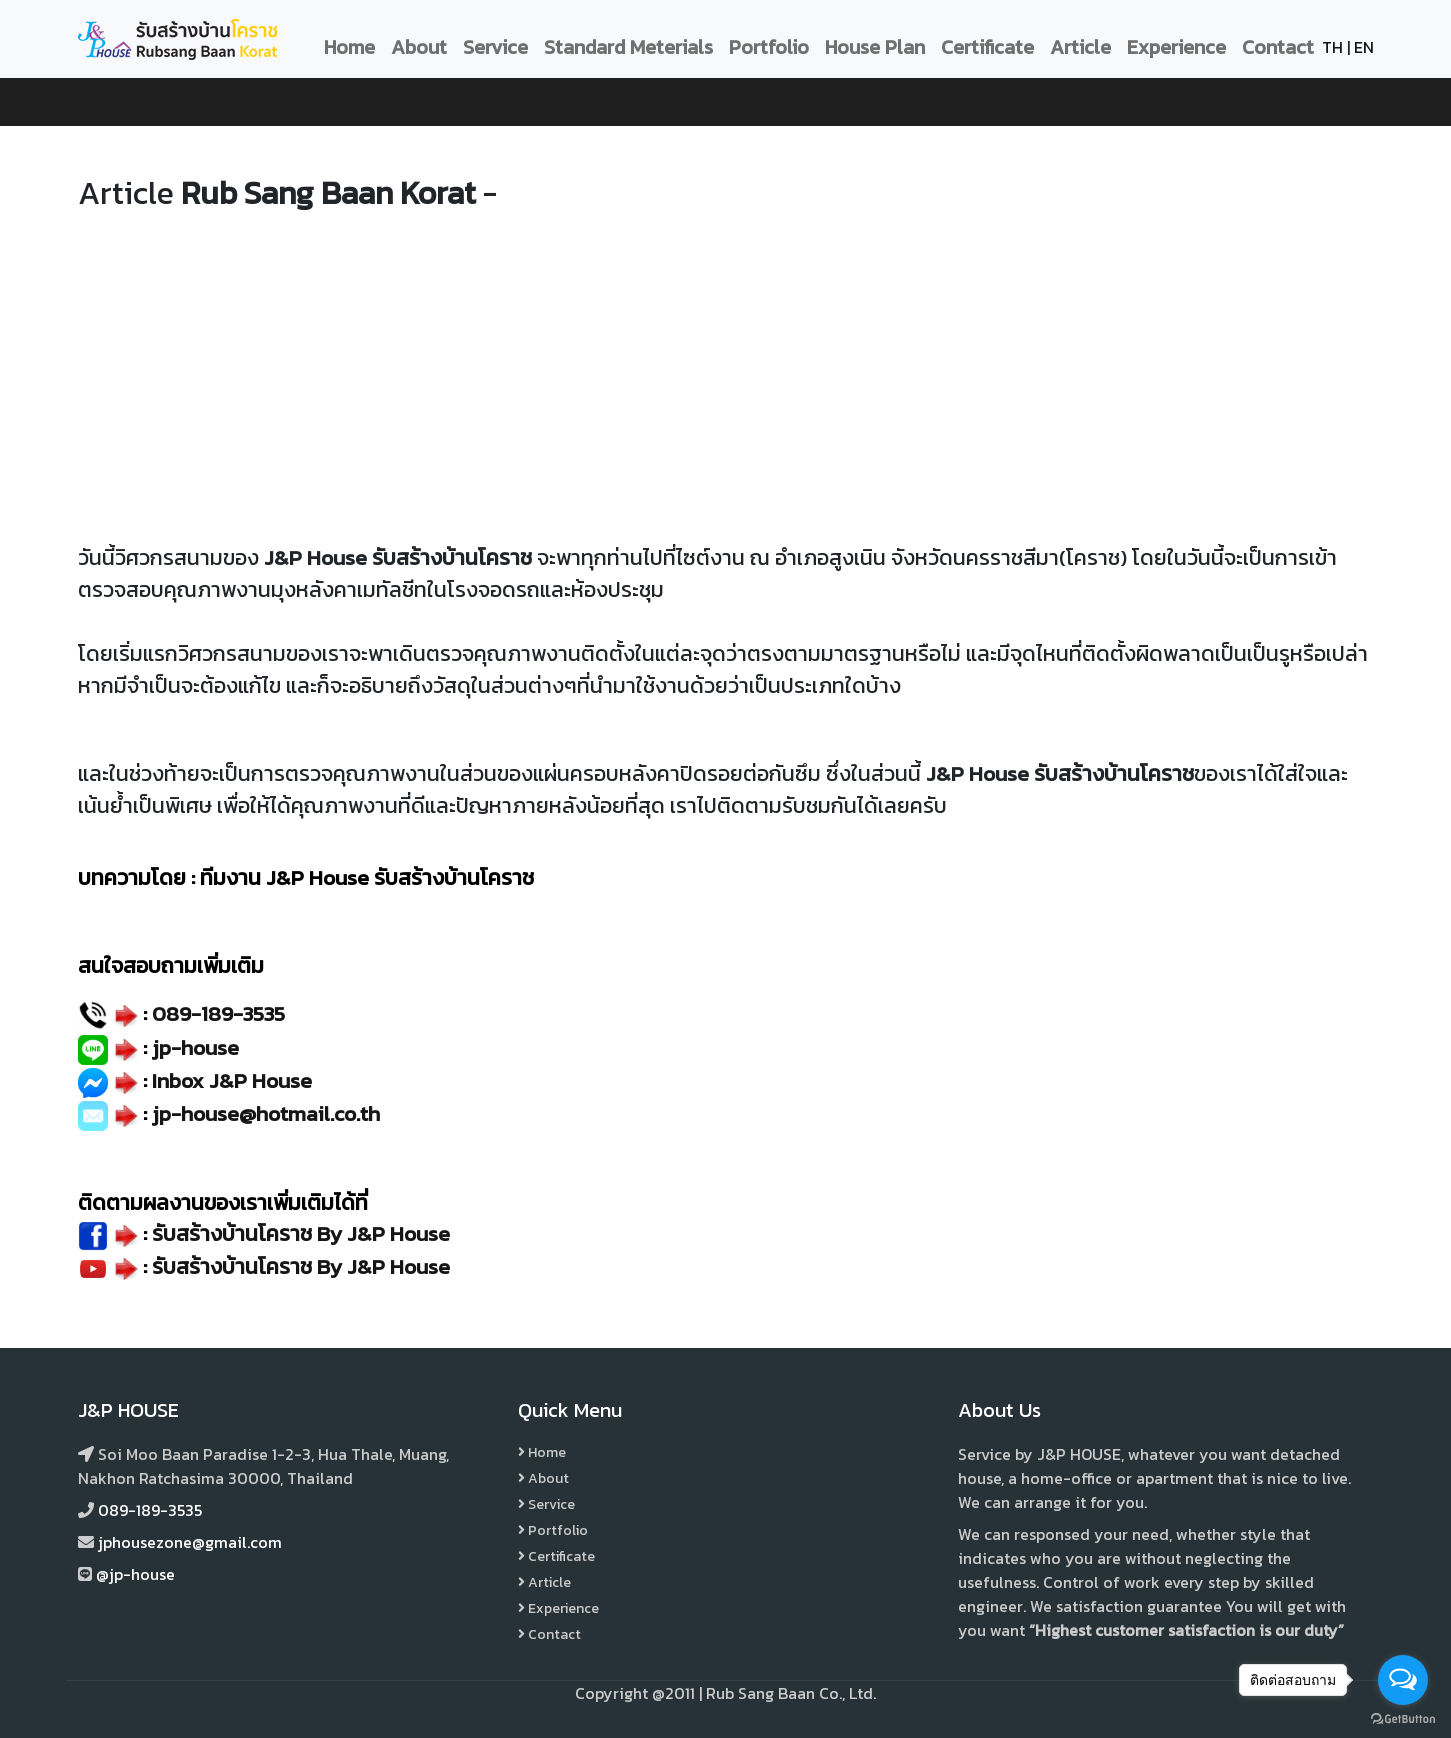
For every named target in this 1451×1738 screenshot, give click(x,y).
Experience (1176, 47)
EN (1364, 47)
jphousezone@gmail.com (190, 1542)
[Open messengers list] (1403, 1680)
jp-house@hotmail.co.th (266, 1113)
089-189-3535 (218, 1013)
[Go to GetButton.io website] (1403, 1718)
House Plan (875, 47)
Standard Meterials (628, 47)
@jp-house (135, 1574)
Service (495, 47)
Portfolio (769, 47)
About (419, 47)
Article (1080, 47)
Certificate (987, 47)
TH (1332, 47)
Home (349, 47)
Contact (1278, 47)
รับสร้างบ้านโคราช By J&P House (301, 1266)
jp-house (195, 1047)
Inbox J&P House (232, 1080)
